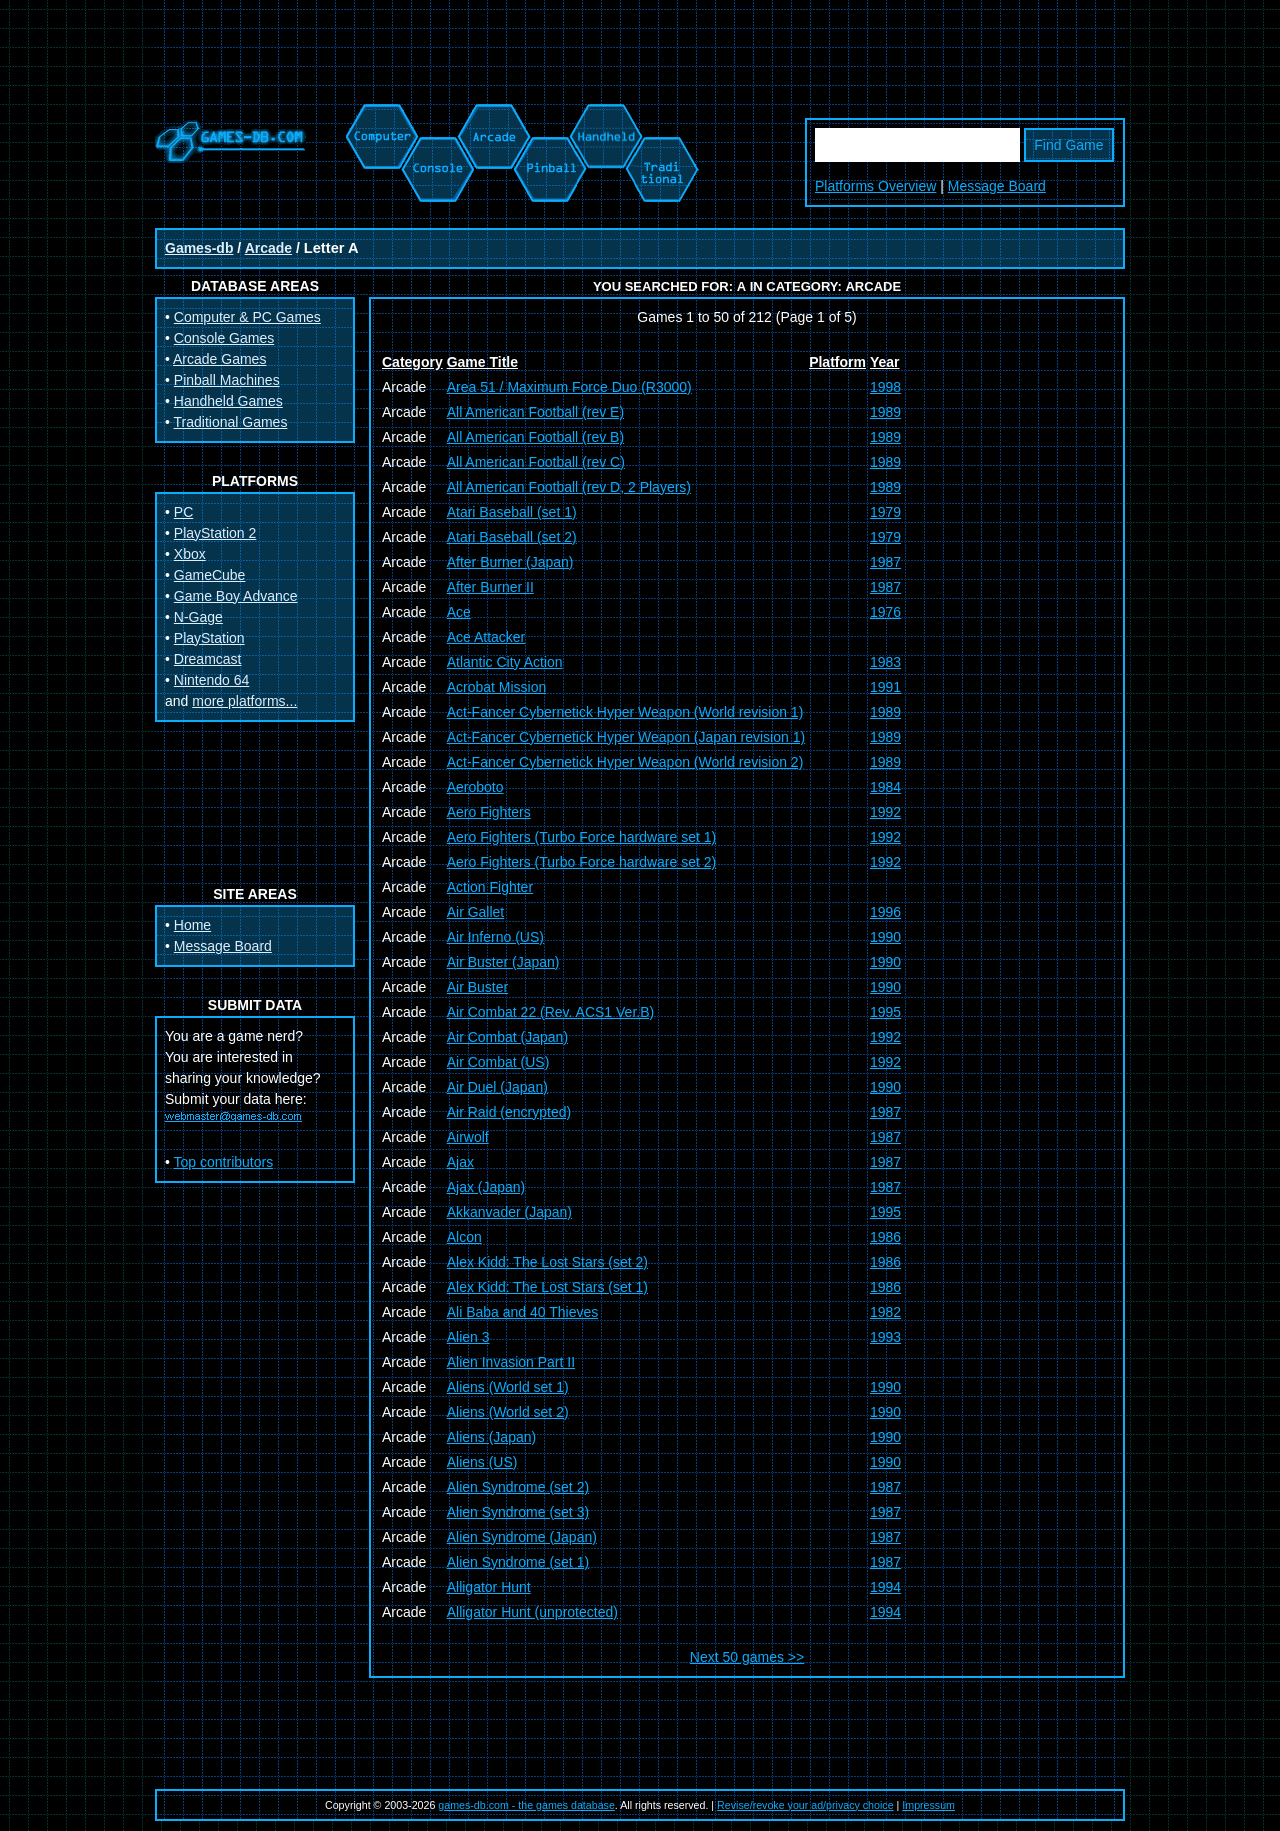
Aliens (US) (482, 1462)
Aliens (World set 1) (508, 1387)
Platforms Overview (875, 186)
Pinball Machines (227, 380)
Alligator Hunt (489, 1587)
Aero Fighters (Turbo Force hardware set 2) (581, 862)
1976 (885, 612)
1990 (885, 937)
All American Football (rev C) (536, 462)
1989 (885, 412)
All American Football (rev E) (535, 412)
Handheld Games (228, 401)
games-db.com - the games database (526, 1805)
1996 (885, 912)
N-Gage (198, 617)
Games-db (199, 248)
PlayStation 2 (215, 533)
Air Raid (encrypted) (509, 1112)
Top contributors (224, 1162)
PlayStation (209, 638)
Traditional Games (231, 422)
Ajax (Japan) (486, 1187)
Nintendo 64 (212, 680)
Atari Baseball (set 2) (512, 537)
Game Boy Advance (236, 596)
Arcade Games (219, 359)
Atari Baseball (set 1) (512, 512)
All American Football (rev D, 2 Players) (569, 487)
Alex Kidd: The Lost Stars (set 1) (547, 1287)
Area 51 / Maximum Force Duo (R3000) (569, 387)
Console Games (224, 338)
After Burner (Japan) (510, 562)
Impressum (928, 1805)
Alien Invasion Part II (511, 1362)
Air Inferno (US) (495, 937)
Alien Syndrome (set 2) (518, 1487)
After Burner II (490, 587)
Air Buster (477, 987)
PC (183, 512)
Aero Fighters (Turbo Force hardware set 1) (581, 837)
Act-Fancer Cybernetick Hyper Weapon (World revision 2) (625, 762)
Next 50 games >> (747, 1657)
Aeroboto (475, 787)
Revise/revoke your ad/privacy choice (805, 1805)
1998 (885, 387)
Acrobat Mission (497, 687)
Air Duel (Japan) (497, 1087)
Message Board (997, 186)
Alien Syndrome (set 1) (518, 1562)
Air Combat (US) (498, 1062)
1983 (885, 662)
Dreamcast (208, 659)
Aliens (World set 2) (508, 1412)
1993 (885, 1337)
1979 (885, 512)
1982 (885, 1312)
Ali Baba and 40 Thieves (523, 1312)
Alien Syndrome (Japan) (522, 1537)
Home (192, 925)
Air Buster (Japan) (503, 962)
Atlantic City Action (505, 662)
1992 (885, 812)
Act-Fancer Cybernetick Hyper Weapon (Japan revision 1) (626, 737)
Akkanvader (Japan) (509, 1212)
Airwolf (468, 1137)
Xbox (190, 554)
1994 (885, 1587)
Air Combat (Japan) (507, 1037)
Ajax (460, 1162)
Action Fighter (490, 887)
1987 (885, 562)
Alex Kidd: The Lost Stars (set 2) (547, 1262)
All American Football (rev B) (535, 437)
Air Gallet (476, 912)
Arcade (268, 248)
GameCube (210, 575)
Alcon (464, 1237)
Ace (459, 612)
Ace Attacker (486, 637)
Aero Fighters (489, 812)
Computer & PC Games (247, 317)
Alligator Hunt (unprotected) (532, 1612)
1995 (885, 1012)
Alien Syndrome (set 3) (518, 1512)
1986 (885, 1237)
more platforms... (244, 701)
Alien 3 (468, 1337)
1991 (885, 687)
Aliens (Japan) (492, 1437)
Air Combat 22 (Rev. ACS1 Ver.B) (551, 1012)
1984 (885, 787)
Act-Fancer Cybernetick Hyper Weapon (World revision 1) (625, 712)
